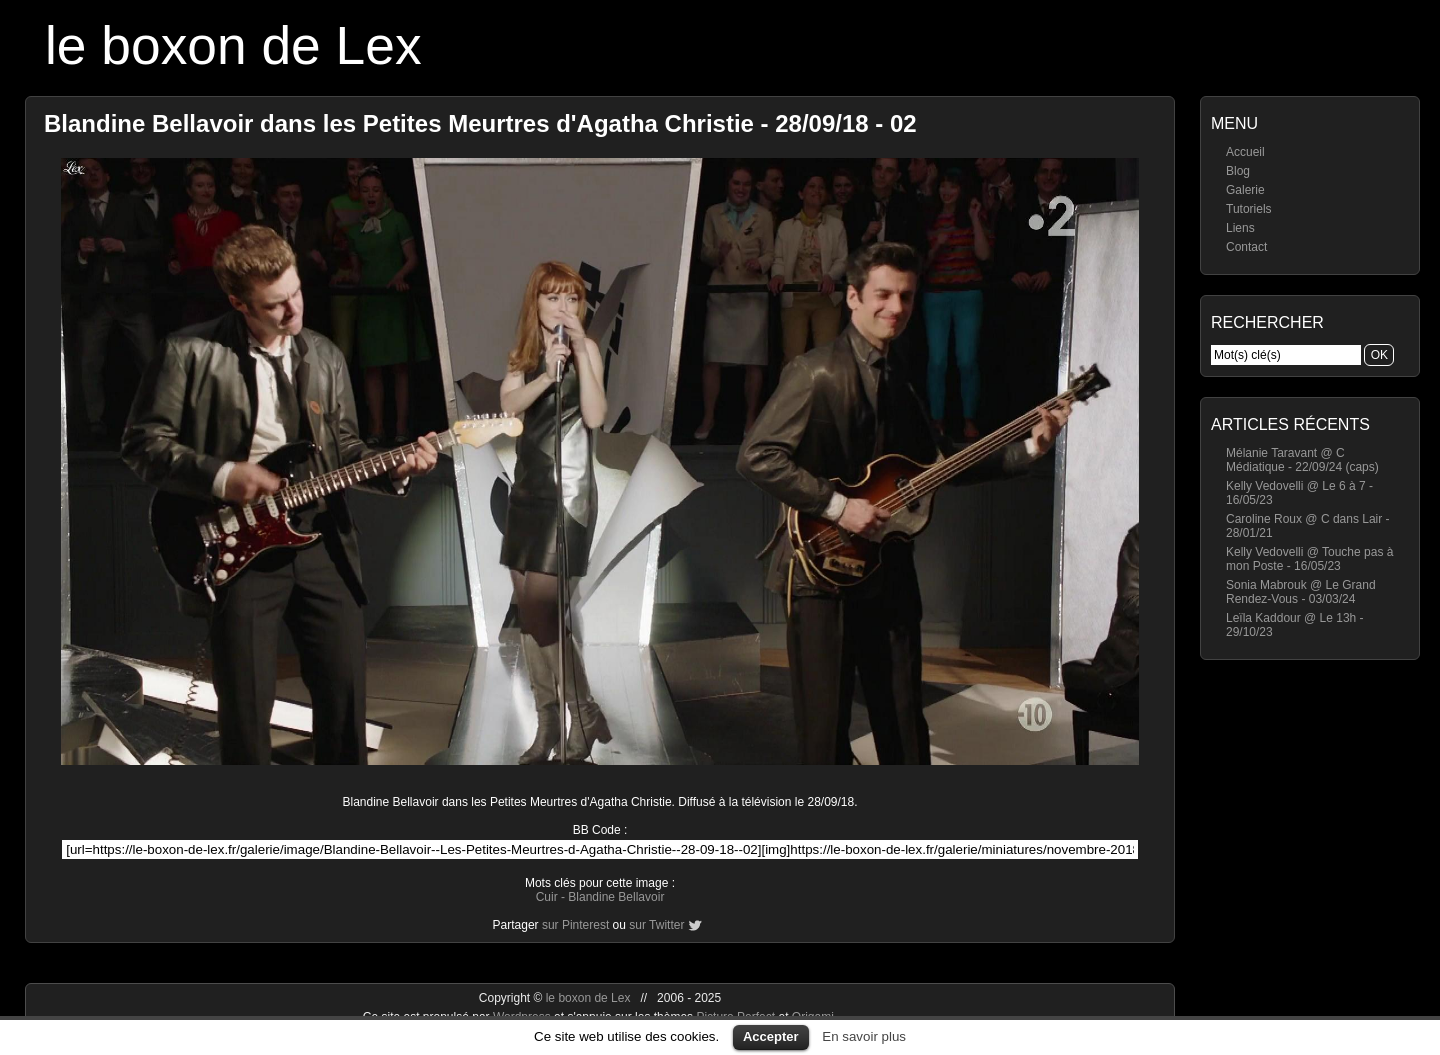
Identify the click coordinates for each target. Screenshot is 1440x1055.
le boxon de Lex (233, 45)
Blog (1238, 171)
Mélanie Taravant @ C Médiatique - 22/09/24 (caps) (1302, 460)
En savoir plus (864, 1036)
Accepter (771, 1036)
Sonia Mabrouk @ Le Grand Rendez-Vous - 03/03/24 (1301, 592)
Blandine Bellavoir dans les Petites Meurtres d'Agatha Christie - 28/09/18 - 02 (480, 123)
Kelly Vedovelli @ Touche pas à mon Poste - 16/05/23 (1309, 559)
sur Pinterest (575, 925)
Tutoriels (1249, 209)
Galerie (1245, 190)
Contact (1246, 247)
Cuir (547, 897)
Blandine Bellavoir (616, 897)
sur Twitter (656, 925)
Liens (1240, 228)
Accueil (1245, 152)
